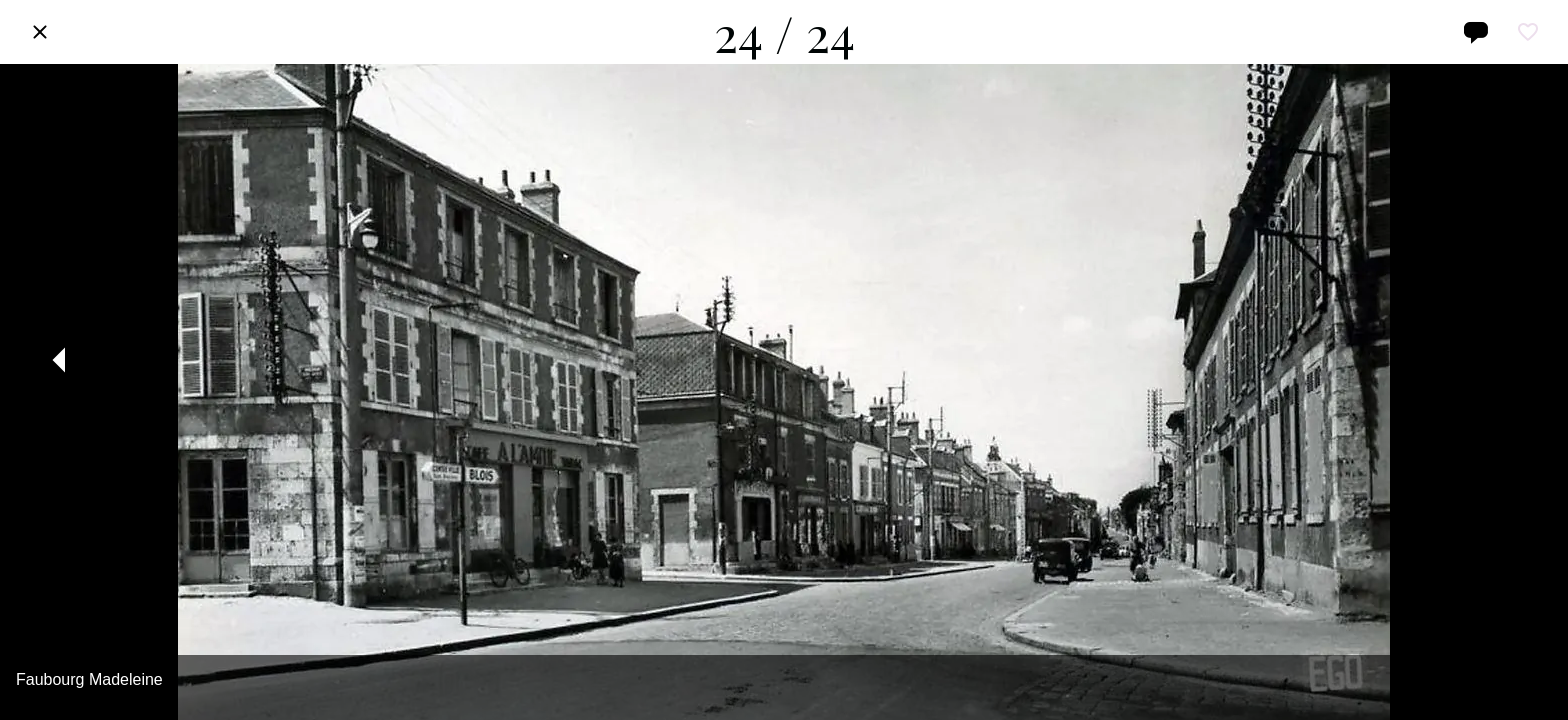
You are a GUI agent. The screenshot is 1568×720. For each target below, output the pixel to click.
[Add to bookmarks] (1528, 32)
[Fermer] (40, 32)
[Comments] (1476, 32)
